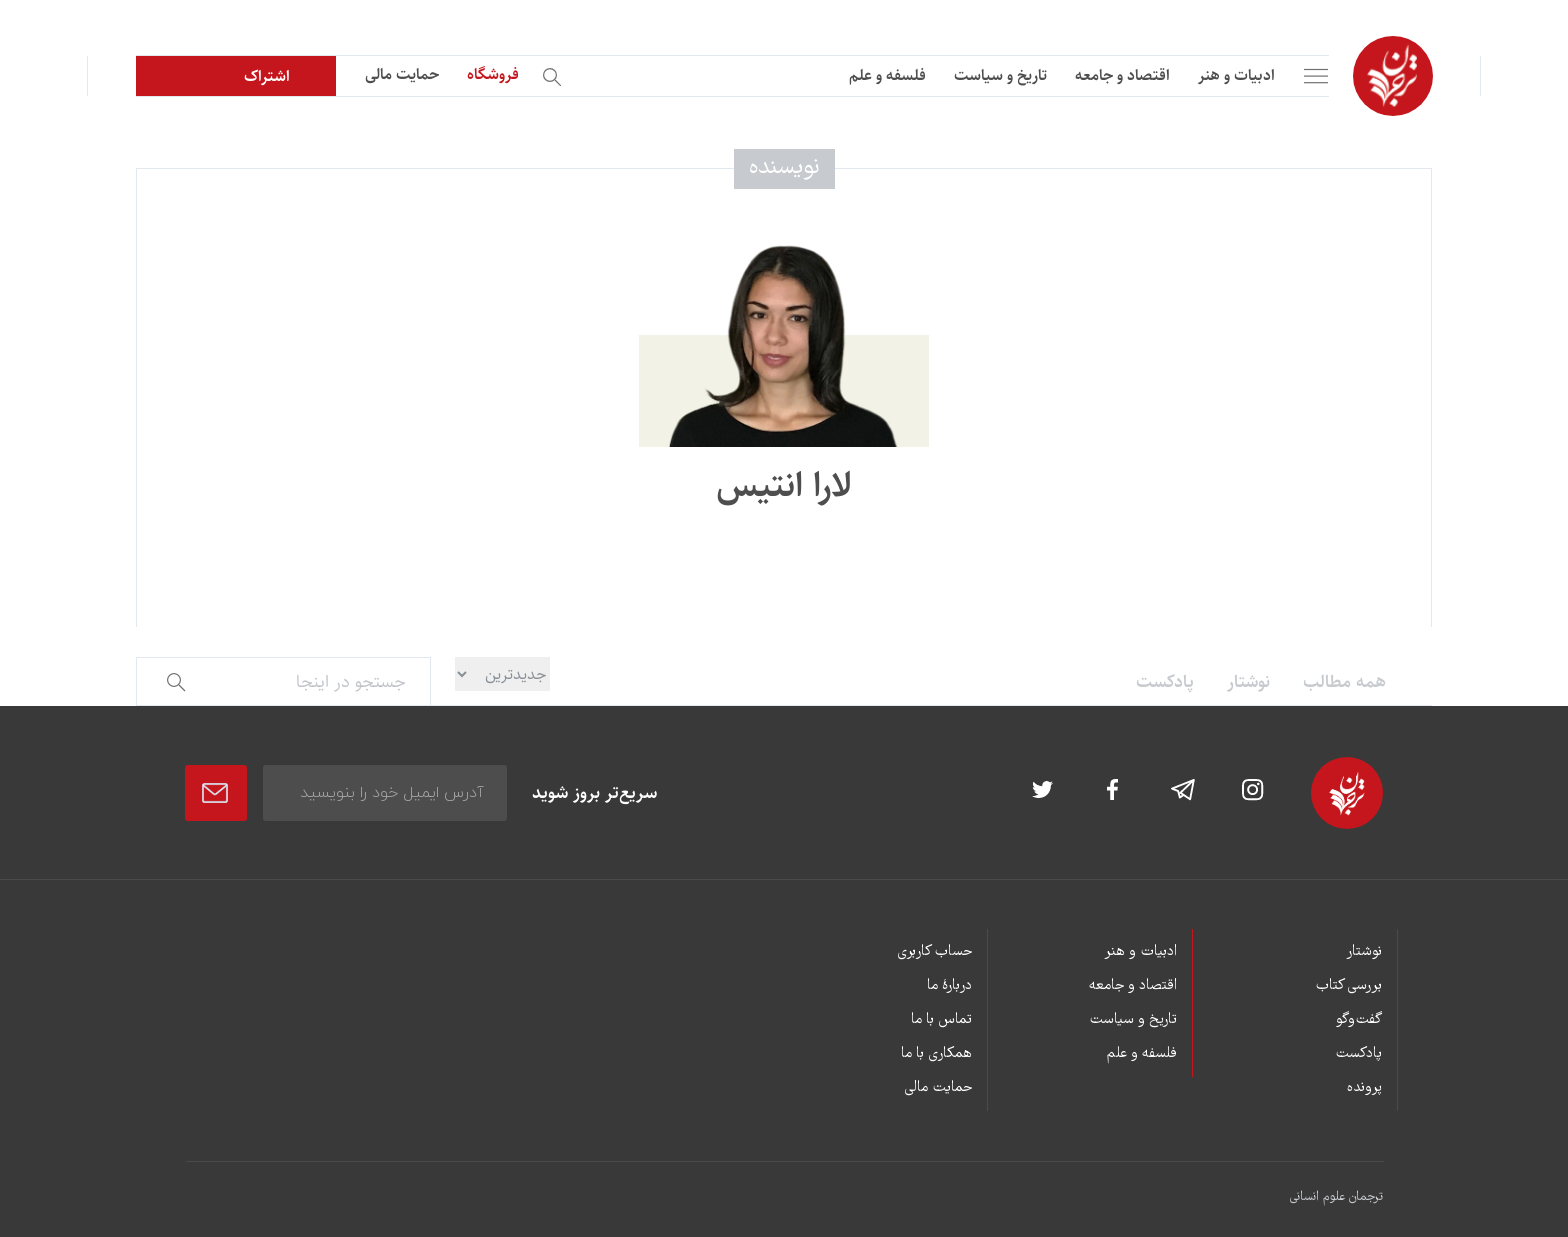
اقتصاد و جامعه (1122, 75)
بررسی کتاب (1348, 986)
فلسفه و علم (887, 75)
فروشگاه (493, 74)
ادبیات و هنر (1236, 75)
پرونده (1364, 1088)
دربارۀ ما (949, 986)
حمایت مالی (402, 74)
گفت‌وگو (1359, 1020)
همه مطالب (1344, 682)
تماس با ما (941, 1020)
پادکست (1165, 682)
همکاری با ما (936, 1054)
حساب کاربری (934, 952)
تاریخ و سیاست (1000, 75)
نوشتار (1248, 682)
